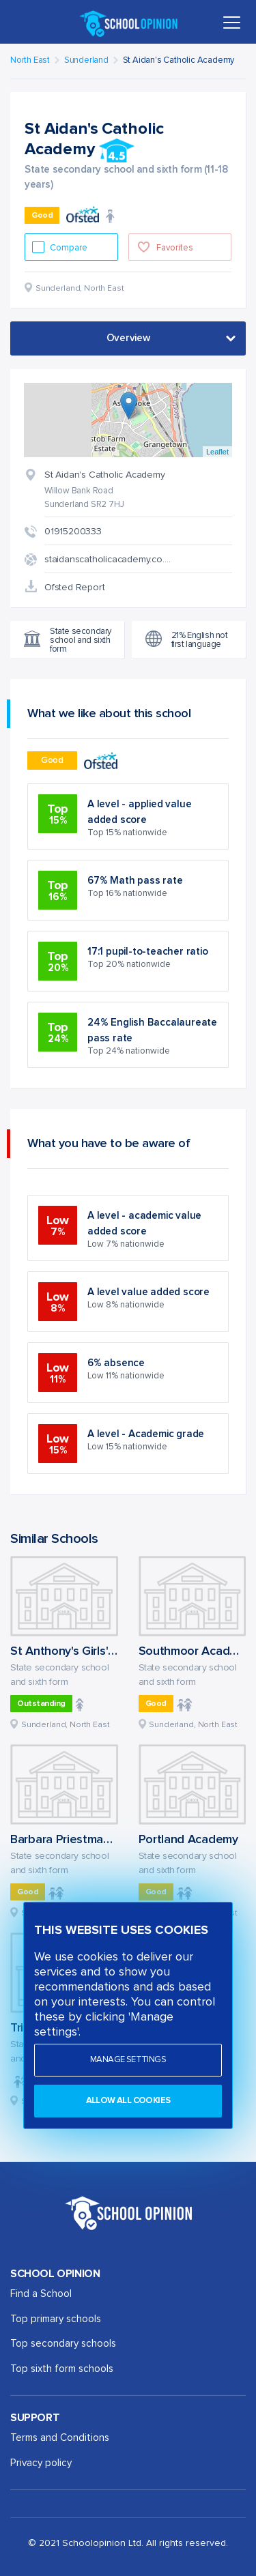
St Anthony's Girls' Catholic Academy (109, 1651)
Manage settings (128, 2059)
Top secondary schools (63, 2344)
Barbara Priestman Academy (87, 1840)
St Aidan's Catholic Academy (179, 60)
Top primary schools (55, 2319)
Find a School (41, 2294)
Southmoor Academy (196, 1651)
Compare (69, 248)
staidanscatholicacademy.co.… (107, 559)
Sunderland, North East (65, 1725)
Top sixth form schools (61, 2369)
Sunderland (86, 60)
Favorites (174, 248)
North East (30, 60)
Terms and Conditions (59, 2438)
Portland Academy (188, 1840)
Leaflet (217, 452)
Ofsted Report (74, 587)
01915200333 (73, 531)
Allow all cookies (128, 2100)
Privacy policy (41, 2463)
